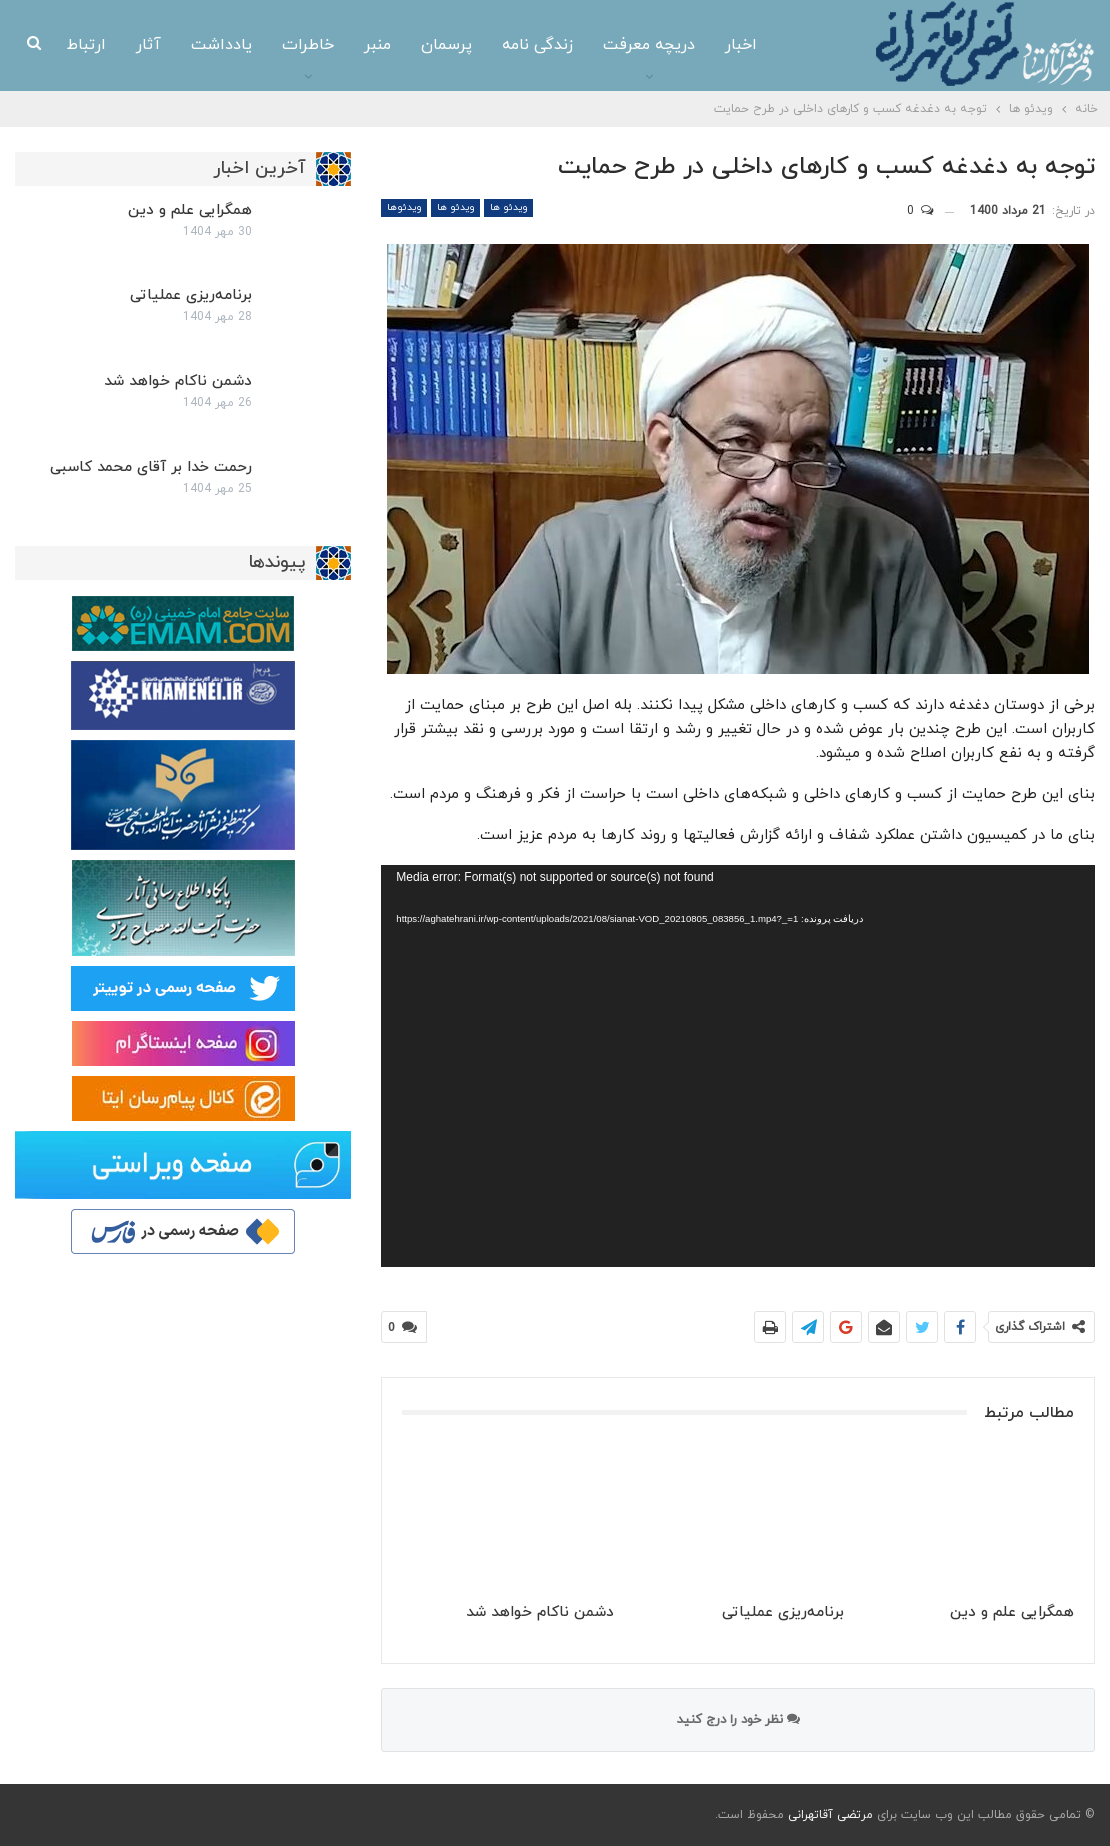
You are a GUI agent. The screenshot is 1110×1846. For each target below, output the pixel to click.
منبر (377, 45)
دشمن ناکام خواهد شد (178, 381)
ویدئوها (404, 207)
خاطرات (308, 45)
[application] (738, 1065)
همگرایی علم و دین (190, 210)
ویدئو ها (508, 207)
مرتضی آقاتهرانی (830, 1815)
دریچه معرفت (649, 45)
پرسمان (446, 45)
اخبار (741, 45)
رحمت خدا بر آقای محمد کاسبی (151, 467)
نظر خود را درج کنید (738, 1720)
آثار (148, 45)
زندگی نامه (537, 45)
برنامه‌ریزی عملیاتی (191, 295)
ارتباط (86, 45)
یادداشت (221, 45)
